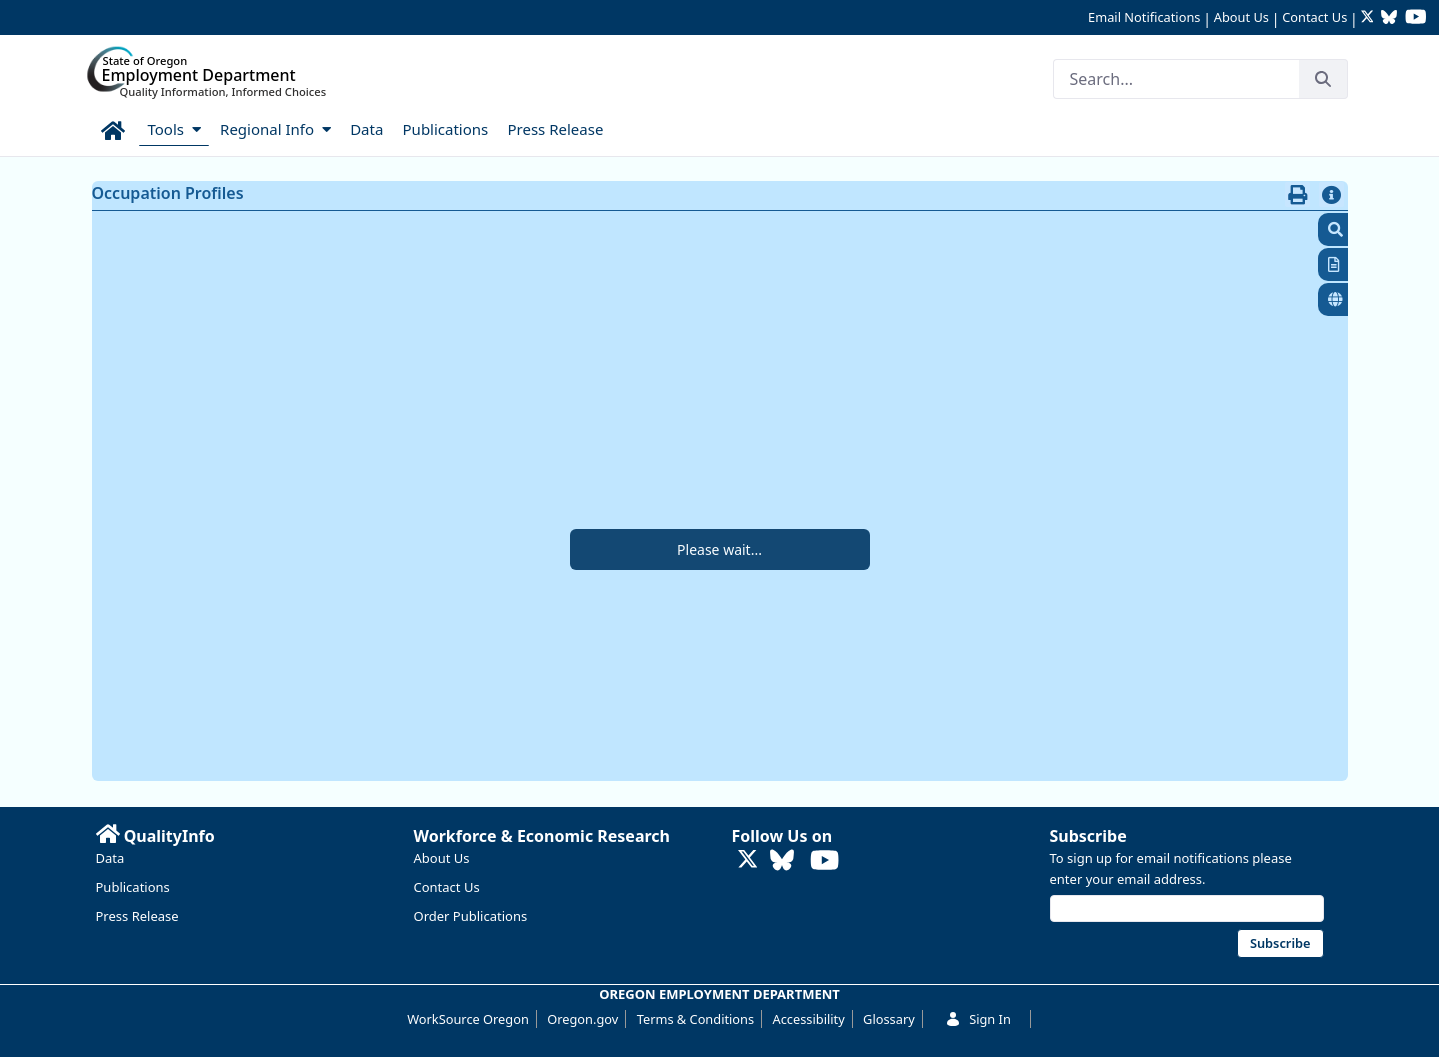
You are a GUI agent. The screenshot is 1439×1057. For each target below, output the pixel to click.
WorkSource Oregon (468, 1019)
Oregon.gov (582, 1019)
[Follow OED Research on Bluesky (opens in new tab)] (1389, 18)
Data (110, 858)
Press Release (137, 916)
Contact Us (1314, 17)
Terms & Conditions (695, 1019)
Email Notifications (1144, 17)
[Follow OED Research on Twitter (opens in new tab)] (1369, 18)
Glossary (889, 1019)
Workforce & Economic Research (542, 836)
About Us (1241, 17)
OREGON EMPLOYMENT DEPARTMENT (719, 994)
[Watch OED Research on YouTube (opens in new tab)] (1416, 18)
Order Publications (471, 916)
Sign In (978, 1019)
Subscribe (1088, 836)
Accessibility (809, 1019)
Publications (133, 887)
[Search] (1176, 79)
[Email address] (1187, 908)
